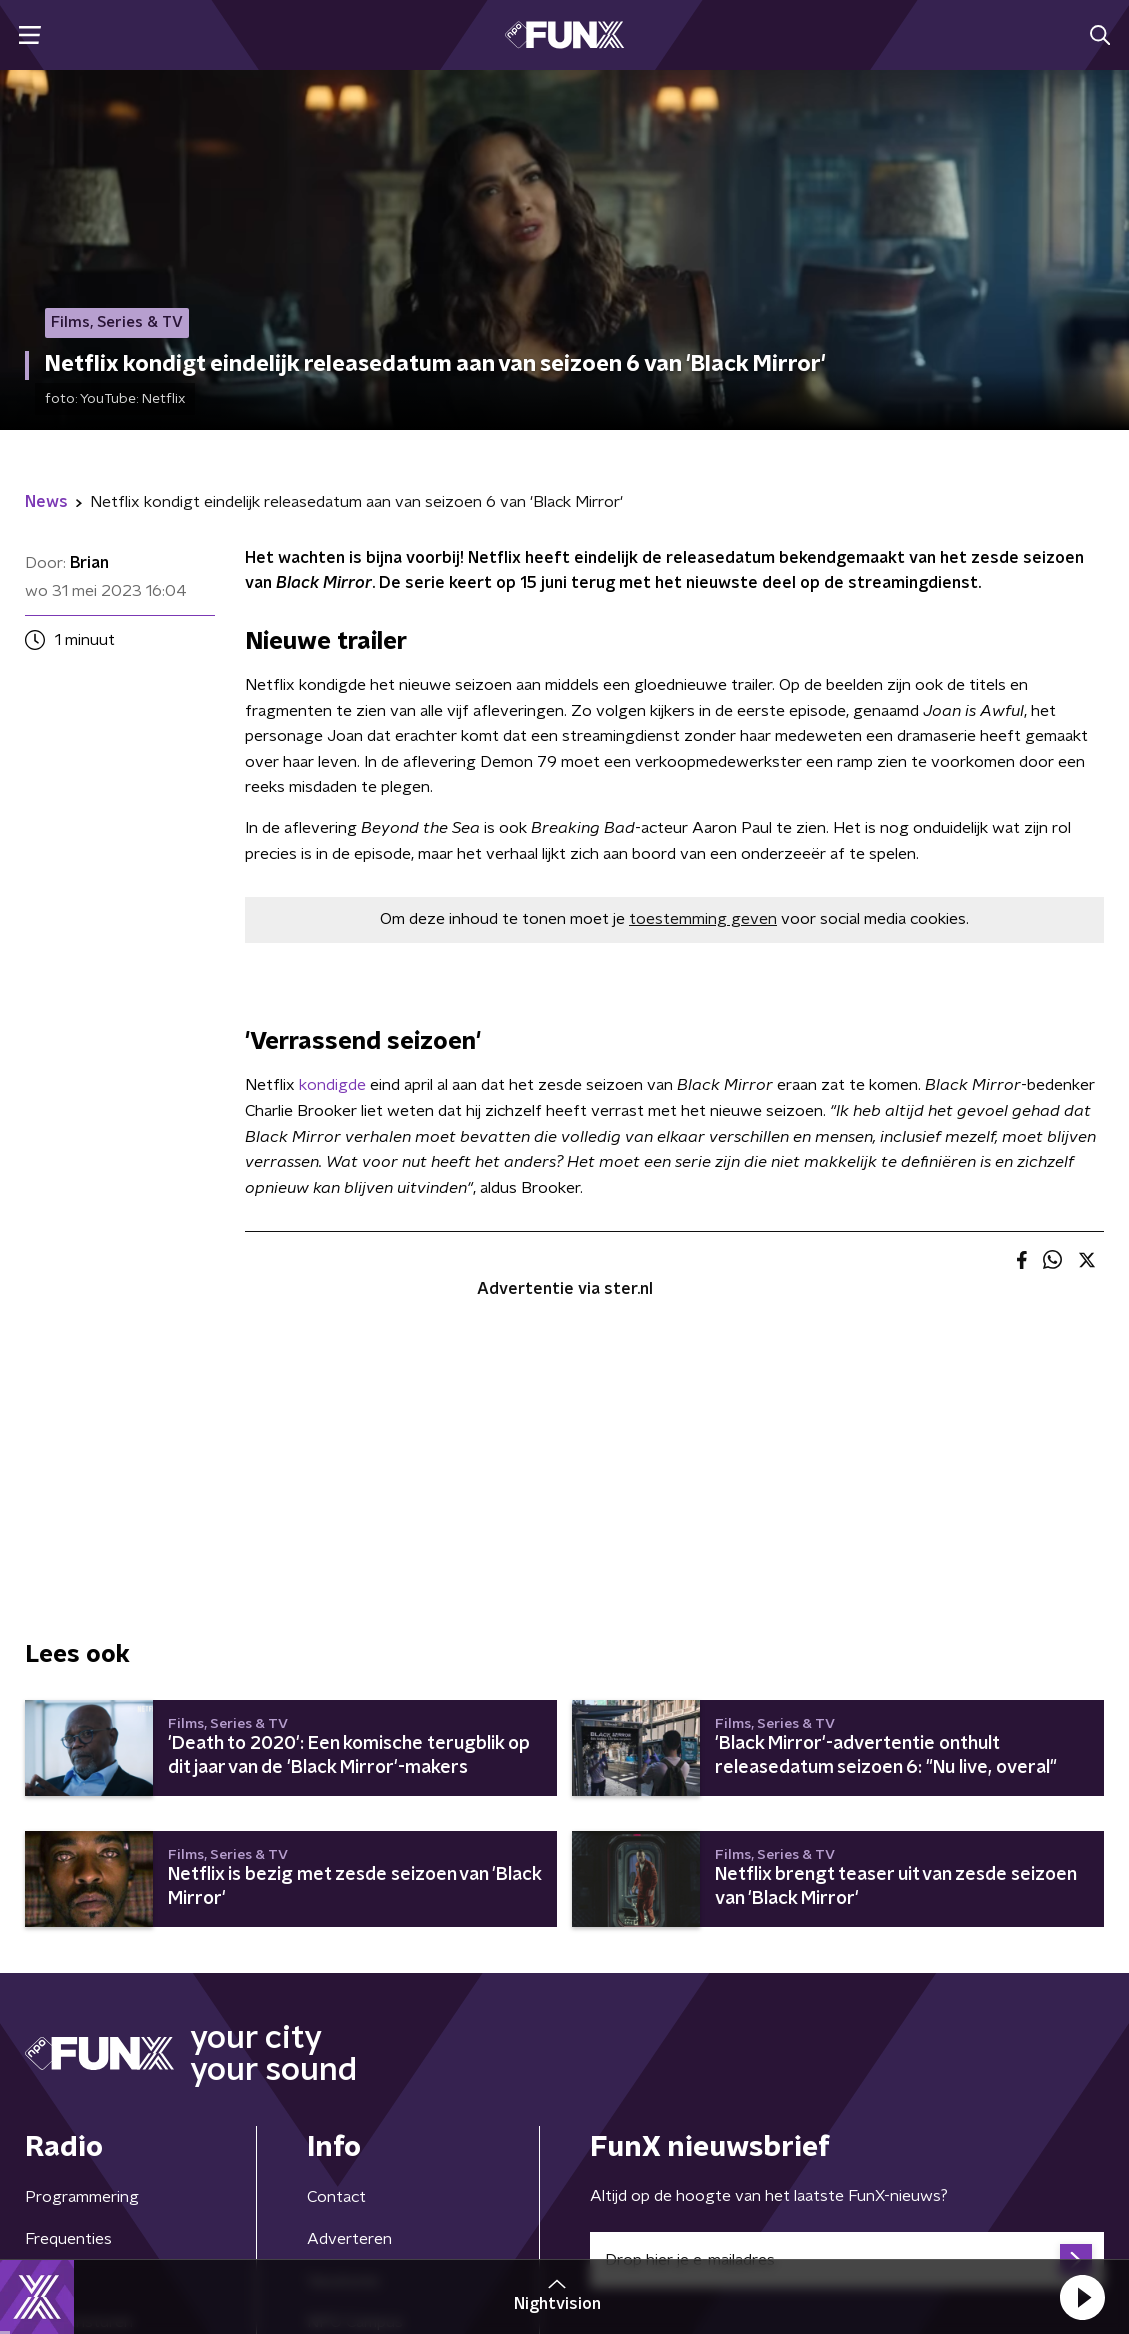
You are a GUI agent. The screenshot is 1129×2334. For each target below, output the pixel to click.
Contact (336, 2197)
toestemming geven (703, 919)
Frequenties (68, 2239)
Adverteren (349, 2239)
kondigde (332, 1085)
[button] (1082, 2297)
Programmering (82, 2197)
